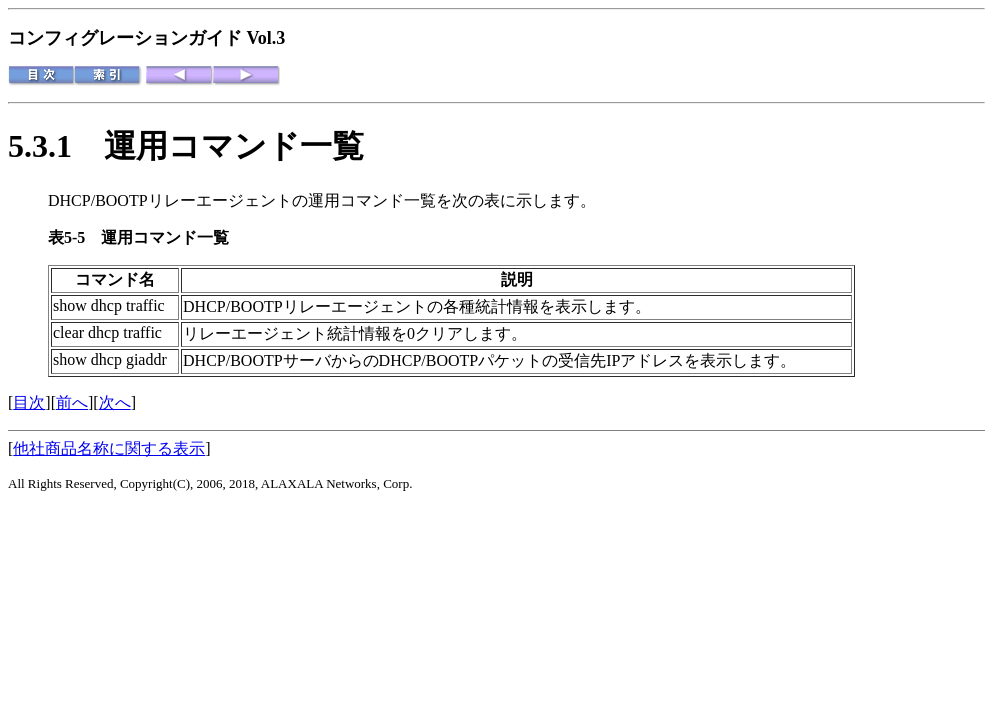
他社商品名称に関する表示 (109, 448)
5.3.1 (56, 146)
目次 (29, 402)
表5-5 (74, 237)
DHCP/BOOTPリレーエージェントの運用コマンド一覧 (242, 200)
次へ (115, 402)
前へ (72, 402)
